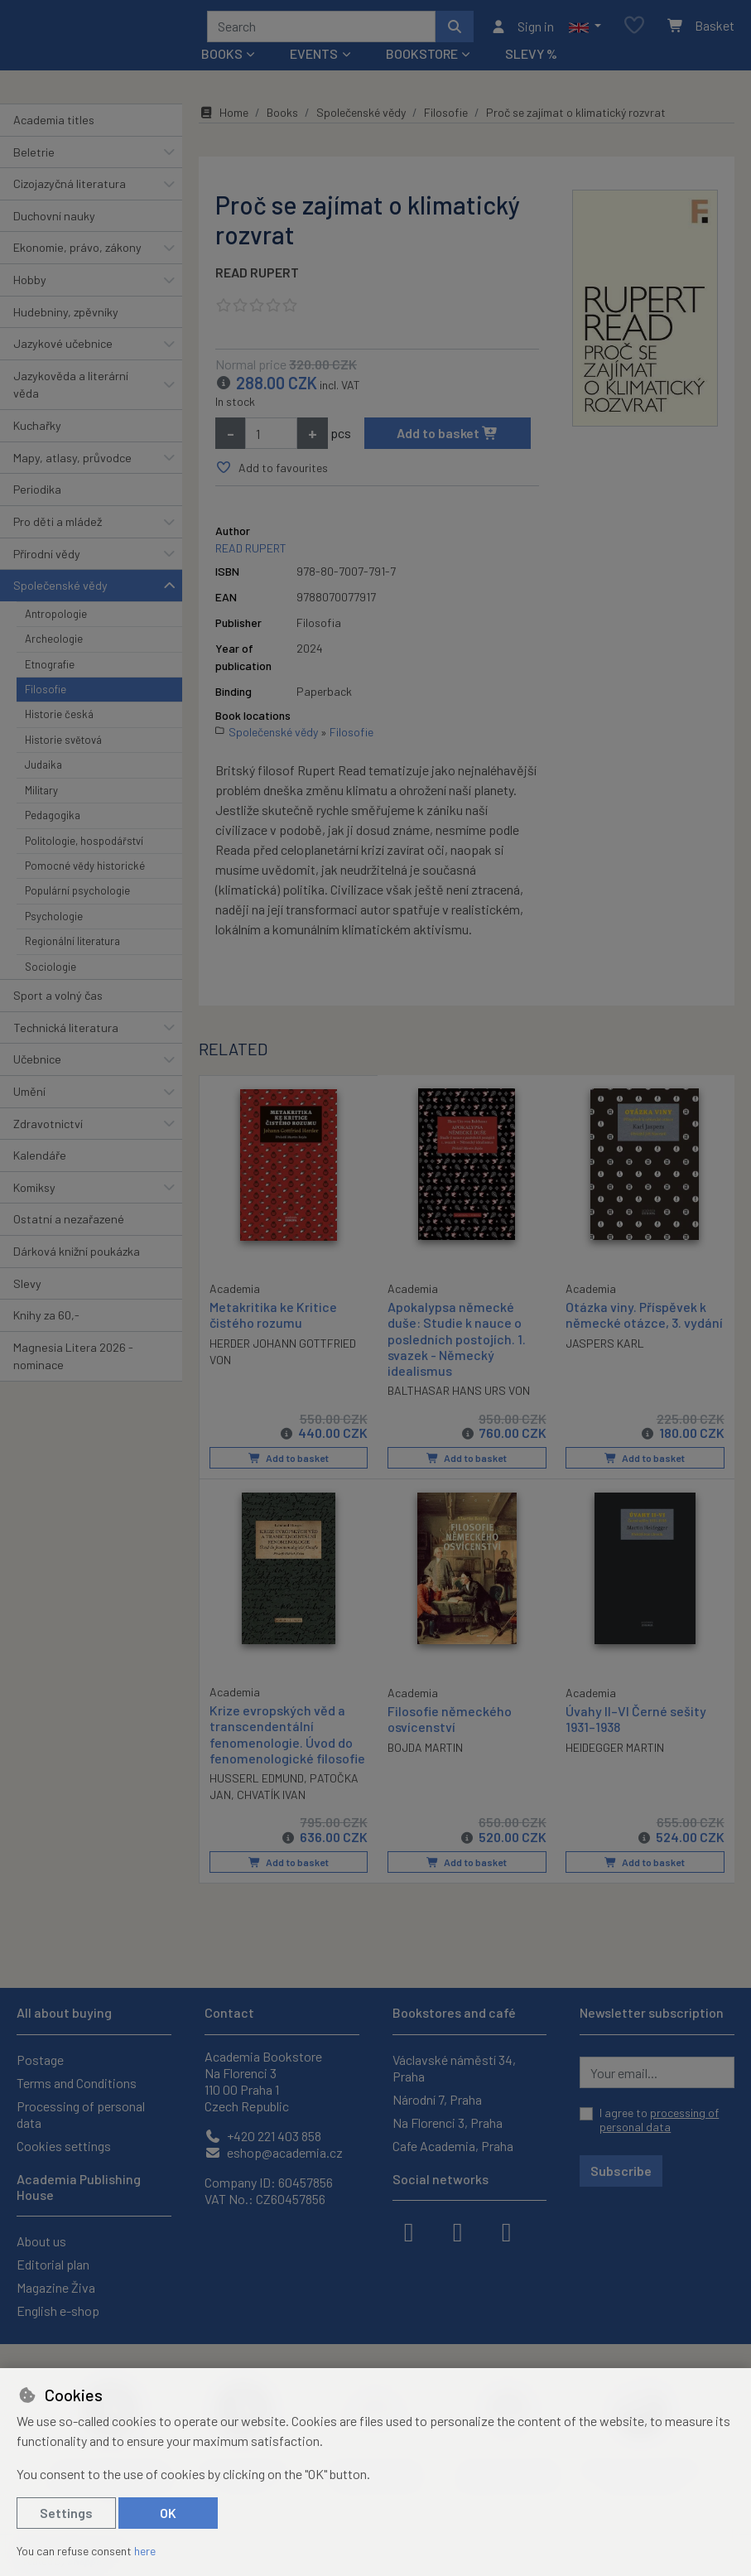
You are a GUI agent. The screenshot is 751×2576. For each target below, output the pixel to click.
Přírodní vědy (46, 559)
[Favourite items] (634, 29)
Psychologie (54, 922)
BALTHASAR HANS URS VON (459, 1396)
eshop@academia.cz (274, 2152)
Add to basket (447, 438)
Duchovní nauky (54, 222)
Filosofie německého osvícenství (450, 1723)
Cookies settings (64, 2146)
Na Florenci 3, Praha (447, 2122)
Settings (66, 2513)
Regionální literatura (72, 946)
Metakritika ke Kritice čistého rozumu (273, 1319)
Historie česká (59, 719)
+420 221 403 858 (263, 2136)
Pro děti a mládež (57, 527)
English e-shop (58, 2310)
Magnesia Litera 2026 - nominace (73, 1362)
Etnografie (50, 670)
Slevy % (531, 59)
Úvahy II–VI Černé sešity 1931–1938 (636, 1723)
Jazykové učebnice (63, 349)
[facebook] (409, 2230)
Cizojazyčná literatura (69, 189)
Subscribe (621, 2170)
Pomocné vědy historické (85, 871)
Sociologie (50, 972)
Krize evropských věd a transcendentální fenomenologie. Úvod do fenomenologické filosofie (287, 1739)
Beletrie (34, 158)
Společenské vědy (60, 591)
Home (223, 118)
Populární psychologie (77, 896)
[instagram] (457, 2230)
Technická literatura (65, 1033)
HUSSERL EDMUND (256, 1783)
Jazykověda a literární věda (70, 390)
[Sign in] (522, 29)
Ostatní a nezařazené (68, 1225)
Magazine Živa (56, 2287)
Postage (40, 2059)
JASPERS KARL (605, 1348)
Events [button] (314, 59)
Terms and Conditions (77, 2083)
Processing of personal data (81, 2114)
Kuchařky (37, 431)
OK (168, 2513)
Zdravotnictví (48, 1129)
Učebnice (37, 1065)
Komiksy (34, 1193)
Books (282, 118)
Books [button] (222, 59)
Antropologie (56, 619)
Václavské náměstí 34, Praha (454, 2068)
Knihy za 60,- (46, 1321)
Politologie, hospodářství (84, 846)
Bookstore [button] (422, 59)
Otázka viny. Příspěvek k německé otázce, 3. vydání (644, 1320)
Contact (229, 2012)
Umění (29, 1097)
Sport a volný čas (58, 1001)
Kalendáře (39, 1161)
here (145, 2551)
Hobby (29, 285)
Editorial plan (53, 2264)
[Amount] (271, 439)
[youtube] (506, 2230)
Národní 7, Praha (437, 2099)
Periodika (37, 495)
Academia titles (53, 125)
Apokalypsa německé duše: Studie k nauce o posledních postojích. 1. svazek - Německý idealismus (457, 1344)
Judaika (43, 770)
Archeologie (54, 644)
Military (41, 796)
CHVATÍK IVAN (271, 1799)
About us (41, 2241)
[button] (585, 29)
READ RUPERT (257, 278)
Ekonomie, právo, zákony (77, 253)
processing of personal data (659, 2120)
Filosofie (45, 695)
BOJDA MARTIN (425, 1752)
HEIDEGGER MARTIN (615, 1752)
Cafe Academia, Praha (452, 2146)
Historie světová (63, 745)
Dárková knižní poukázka (76, 1257)
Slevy (27, 1289)
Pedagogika (52, 820)
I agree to (659, 2120)
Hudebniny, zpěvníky (65, 318)
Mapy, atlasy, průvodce (72, 463)
